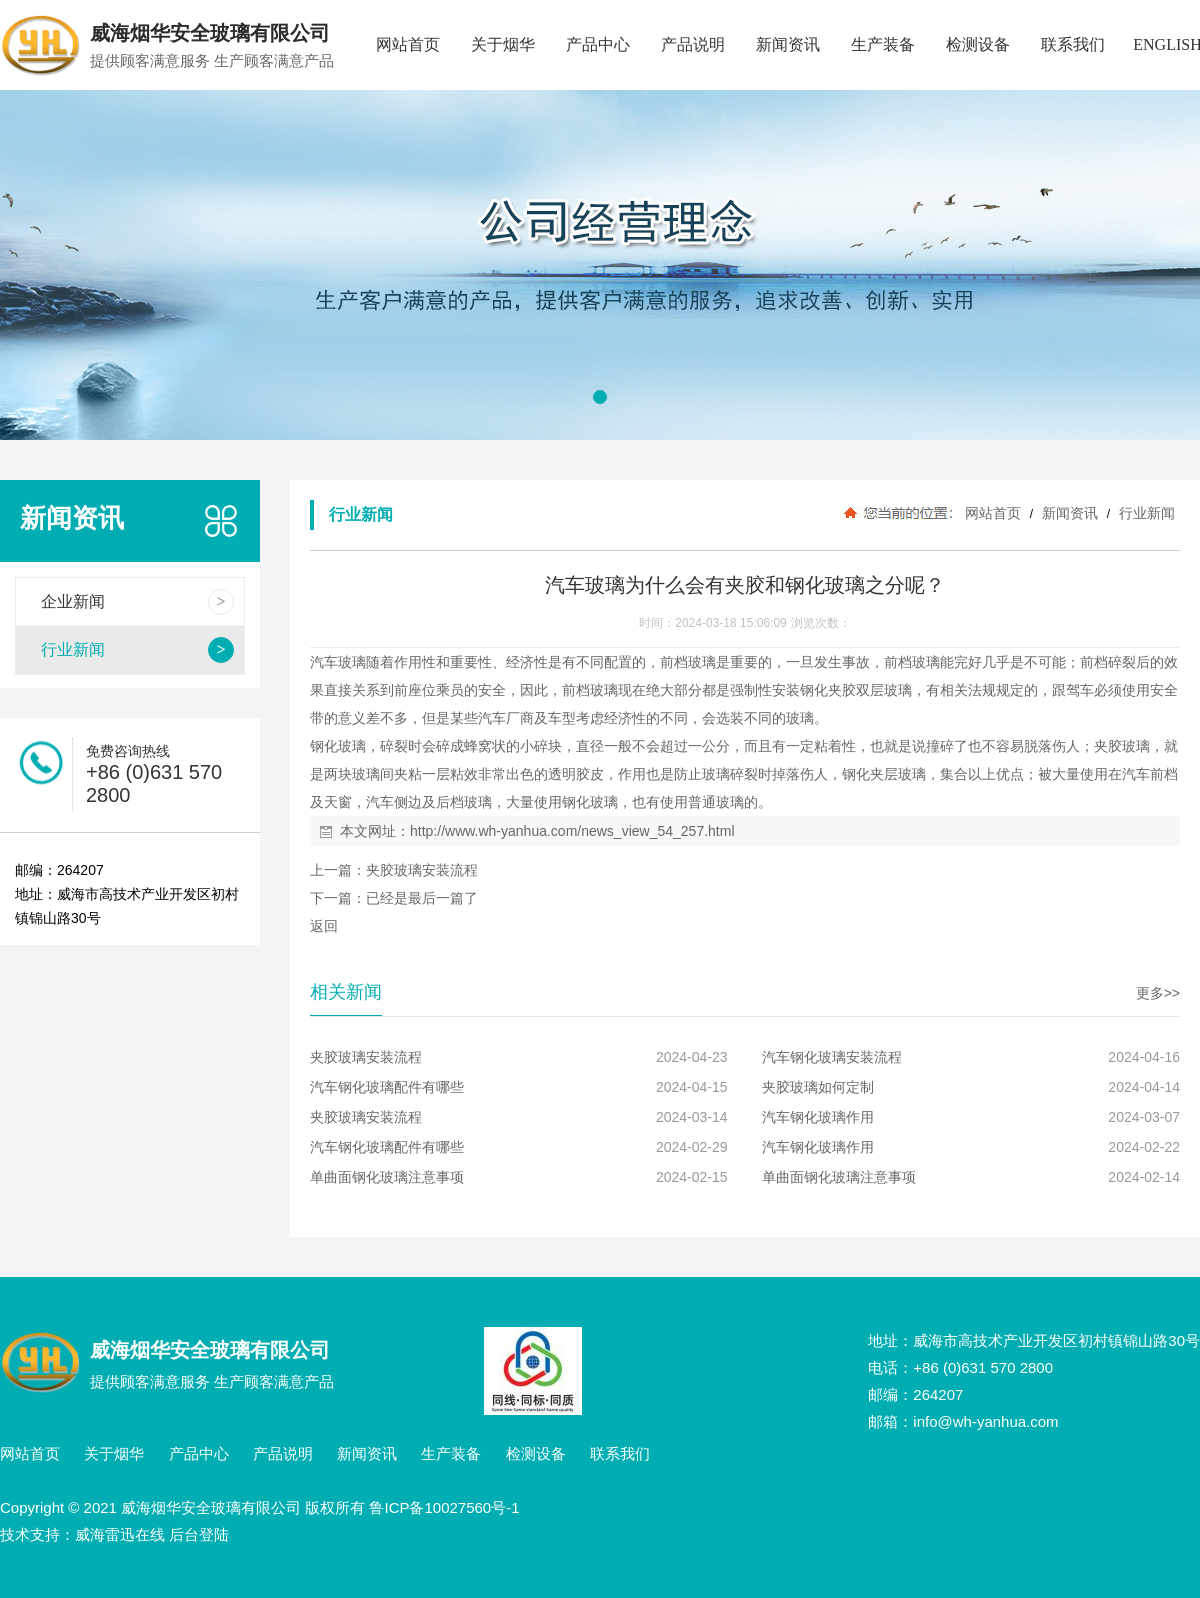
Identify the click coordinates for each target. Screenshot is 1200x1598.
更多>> (1158, 993)
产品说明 (693, 44)
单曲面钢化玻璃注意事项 (387, 1177)
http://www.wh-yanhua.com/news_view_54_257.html (572, 831)
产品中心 (598, 44)
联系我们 (1073, 44)
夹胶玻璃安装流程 (422, 870)
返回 (324, 926)
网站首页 (408, 44)
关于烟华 (503, 44)
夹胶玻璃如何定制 (818, 1087)
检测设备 (978, 44)
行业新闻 (1145, 513)
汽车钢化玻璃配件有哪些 (387, 1087)
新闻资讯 (788, 44)
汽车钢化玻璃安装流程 (832, 1057)
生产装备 (883, 44)
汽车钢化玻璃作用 (818, 1117)
